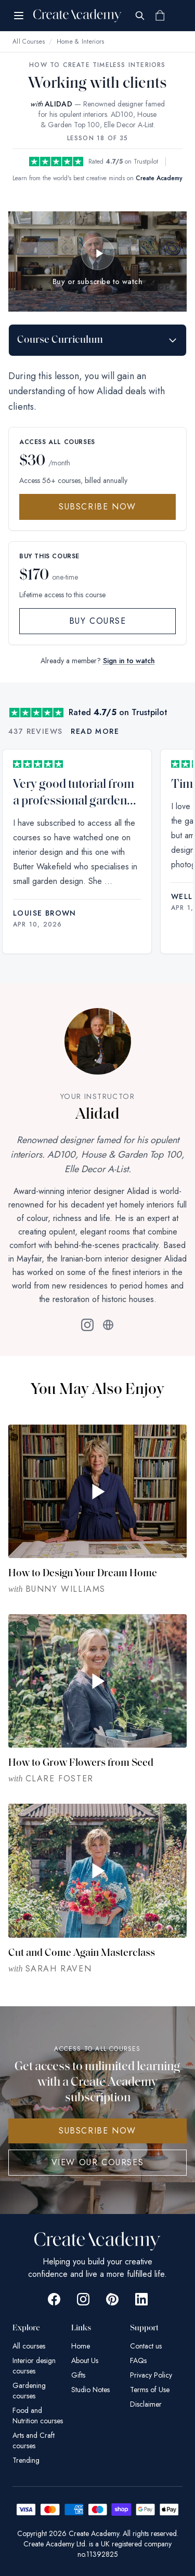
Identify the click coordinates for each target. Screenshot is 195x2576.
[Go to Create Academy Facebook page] (54, 2299)
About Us (84, 2360)
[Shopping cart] (159, 15)
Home (80, 2346)
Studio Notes (90, 2389)
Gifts (78, 2375)
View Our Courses (97, 2162)
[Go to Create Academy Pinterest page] (112, 2299)
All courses (28, 2346)
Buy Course (97, 621)
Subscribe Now (97, 507)
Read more (95, 731)
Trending (26, 2460)
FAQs (138, 2360)
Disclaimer (146, 2404)
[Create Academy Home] (77, 15)
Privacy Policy (151, 2375)
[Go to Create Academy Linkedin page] (141, 2299)
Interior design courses (34, 2365)
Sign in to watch (129, 660)
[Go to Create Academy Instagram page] (83, 2299)
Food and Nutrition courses (37, 2415)
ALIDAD (58, 104)
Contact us (146, 2346)
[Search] (140, 15)
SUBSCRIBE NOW (97, 2131)
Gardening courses (29, 2390)
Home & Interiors (81, 41)
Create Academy (159, 178)
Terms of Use (150, 2389)
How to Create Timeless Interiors (97, 65)
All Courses (28, 41)
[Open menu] (18, 15)
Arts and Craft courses (33, 2440)
